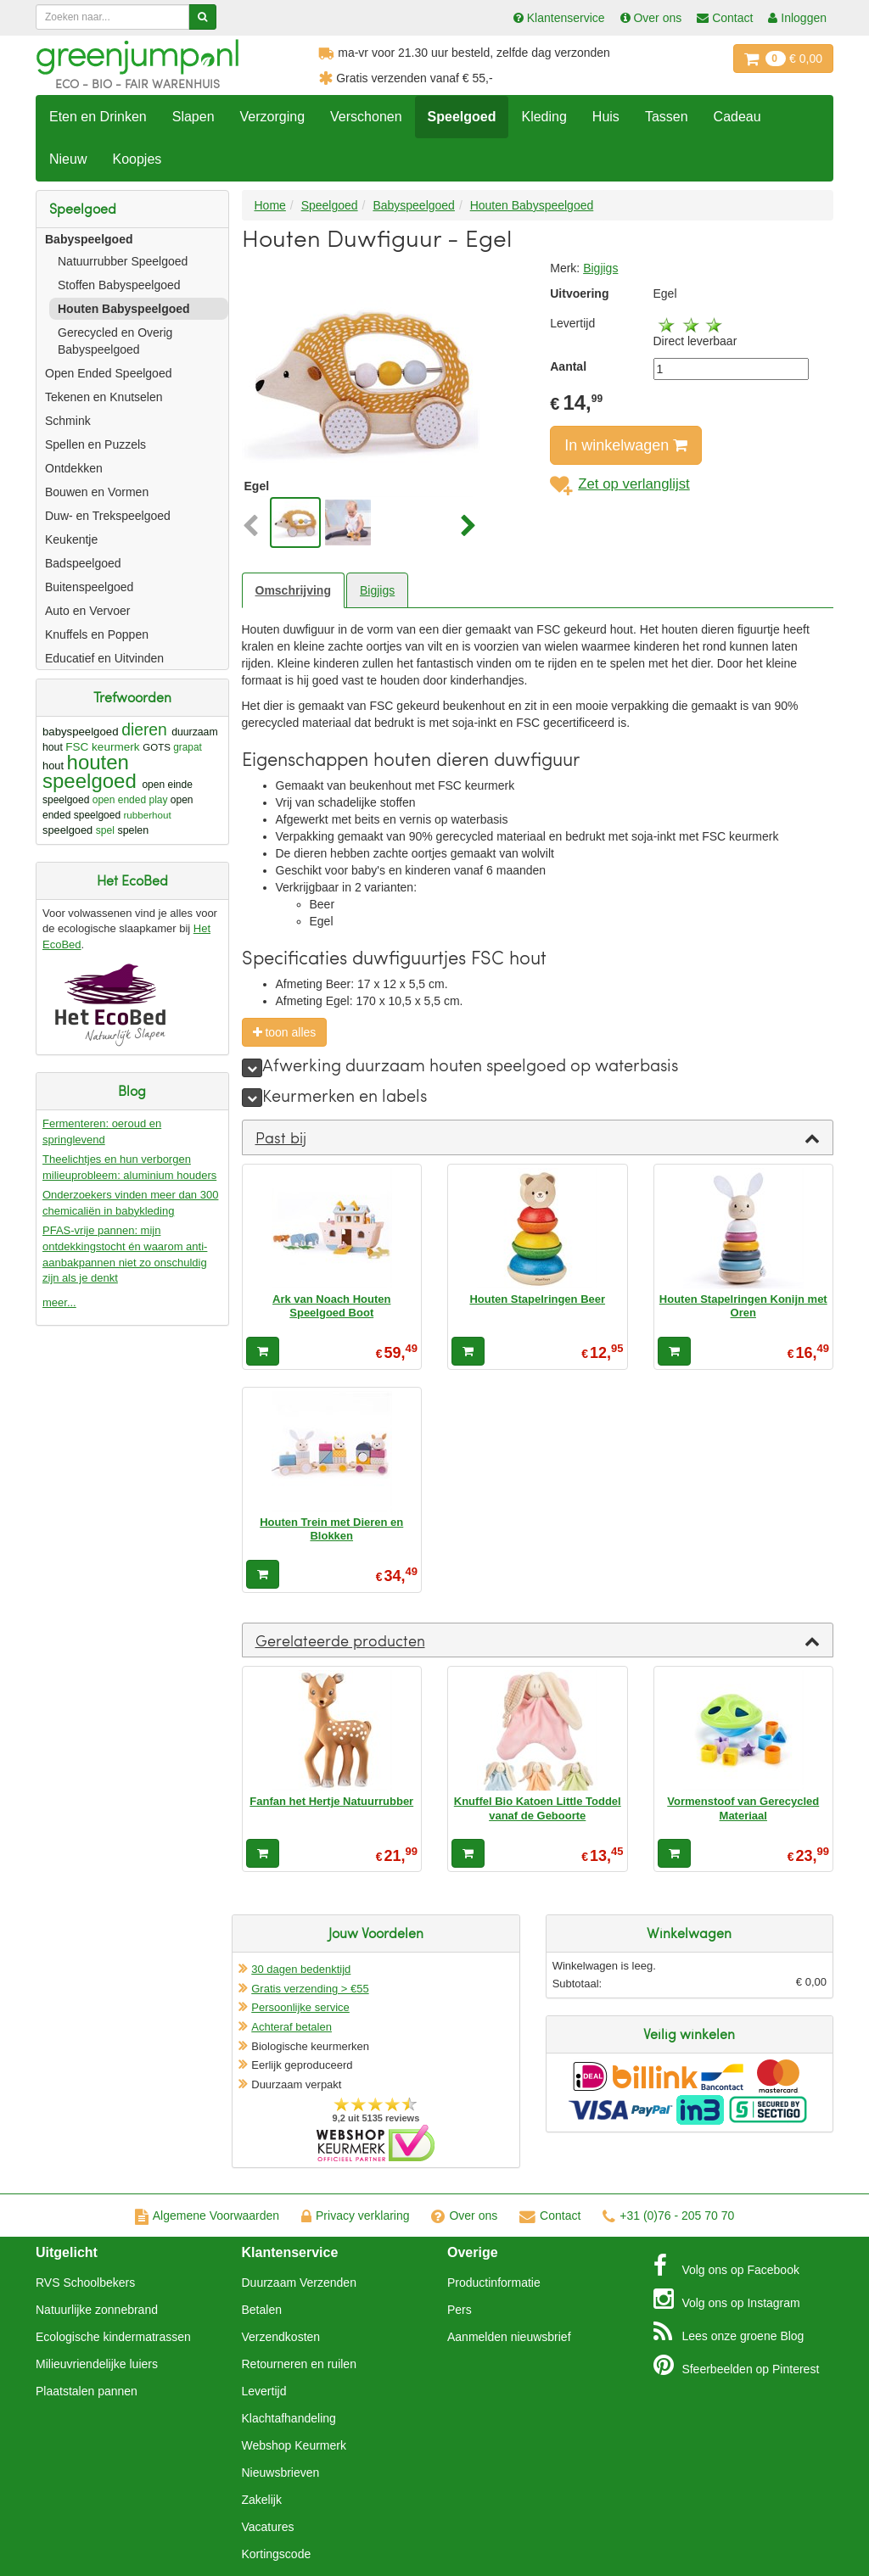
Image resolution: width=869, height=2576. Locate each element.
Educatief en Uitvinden (104, 658)
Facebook (726, 2265)
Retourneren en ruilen (299, 2364)
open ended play (130, 800)
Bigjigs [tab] (377, 590)
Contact (549, 2215)
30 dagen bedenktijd (300, 1969)
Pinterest (736, 2365)
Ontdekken (74, 468)
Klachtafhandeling (289, 2418)
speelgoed (67, 830)
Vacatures (268, 2527)
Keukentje (71, 539)
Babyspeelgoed (88, 239)
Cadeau (737, 116)
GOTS (157, 747)
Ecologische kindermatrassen (113, 2337)
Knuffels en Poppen (97, 634)
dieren (144, 730)
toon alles (285, 1032)
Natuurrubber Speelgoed (123, 261)
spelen (133, 830)
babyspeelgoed (80, 731)
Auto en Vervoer (87, 610)
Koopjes (136, 159)
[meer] (252, 1068)
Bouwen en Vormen (97, 492)
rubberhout (147, 814)
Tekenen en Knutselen (104, 397)
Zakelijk (262, 2499)
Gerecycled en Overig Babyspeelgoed (115, 341)
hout (53, 765)
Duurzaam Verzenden (299, 2282)
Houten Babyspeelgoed (124, 309)
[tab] (538, 1137)
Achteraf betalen (291, 2026)
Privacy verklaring (355, 2215)
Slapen (193, 116)
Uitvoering (579, 293)
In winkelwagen (625, 445)
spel (105, 830)
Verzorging (273, 116)
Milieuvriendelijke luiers (97, 2364)
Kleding (543, 116)
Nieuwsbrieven (281, 2472)
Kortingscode (276, 2554)
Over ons (464, 2215)
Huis (606, 116)
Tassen (666, 116)
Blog (729, 2332)
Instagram (726, 2299)
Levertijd (264, 2391)
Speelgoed (462, 116)
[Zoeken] (202, 17)
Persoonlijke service (300, 2007)
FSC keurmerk (102, 746)
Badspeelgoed (83, 563)
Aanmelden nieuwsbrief (509, 2337)
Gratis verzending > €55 (309, 1988)
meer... (59, 1302)
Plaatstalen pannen (86, 2391)
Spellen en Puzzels (95, 444)
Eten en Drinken (98, 116)
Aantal (568, 366)
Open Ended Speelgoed (108, 373)
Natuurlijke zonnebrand (97, 2309)
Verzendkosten (281, 2337)
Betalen (262, 2309)
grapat (187, 747)
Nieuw (68, 159)
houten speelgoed (89, 771)
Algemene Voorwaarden (207, 2215)
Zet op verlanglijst (620, 484)
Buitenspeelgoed (89, 587)
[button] (254, 526)
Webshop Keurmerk (294, 2445)
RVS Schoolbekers (85, 2282)
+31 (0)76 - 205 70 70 (668, 2215)
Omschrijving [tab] (293, 590)
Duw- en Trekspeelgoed (108, 515)
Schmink (68, 420)
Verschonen (366, 116)
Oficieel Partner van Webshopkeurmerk (375, 2143)
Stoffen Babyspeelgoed (119, 285)
